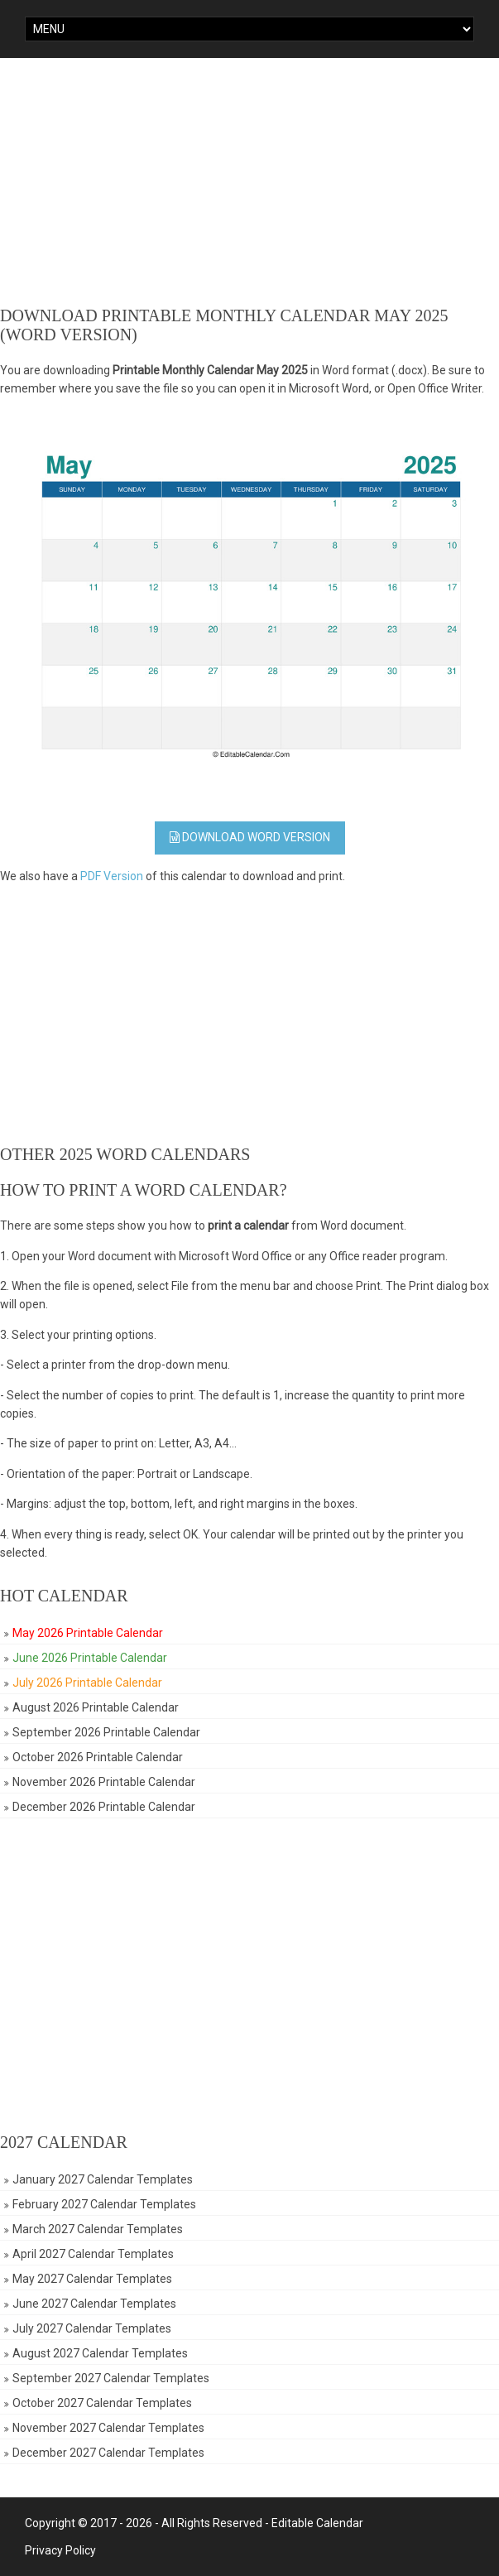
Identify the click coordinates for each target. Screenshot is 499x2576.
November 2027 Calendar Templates (108, 2427)
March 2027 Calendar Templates (97, 2229)
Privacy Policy (60, 2550)
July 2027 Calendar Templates (91, 2328)
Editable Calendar (317, 2523)
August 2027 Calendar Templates (100, 2353)
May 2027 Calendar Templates (92, 2278)
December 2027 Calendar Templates (108, 2452)
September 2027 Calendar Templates (110, 2378)
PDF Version (111, 876)
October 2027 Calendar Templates (102, 2403)
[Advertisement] (249, 182)
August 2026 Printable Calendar (95, 1707)
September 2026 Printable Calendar (106, 1732)
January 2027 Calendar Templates (102, 2179)
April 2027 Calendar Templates (93, 2254)
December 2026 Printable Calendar (103, 1806)
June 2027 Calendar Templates (94, 2303)
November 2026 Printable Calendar (103, 1782)
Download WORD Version (250, 837)
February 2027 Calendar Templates (104, 2204)
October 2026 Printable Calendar (97, 1757)
